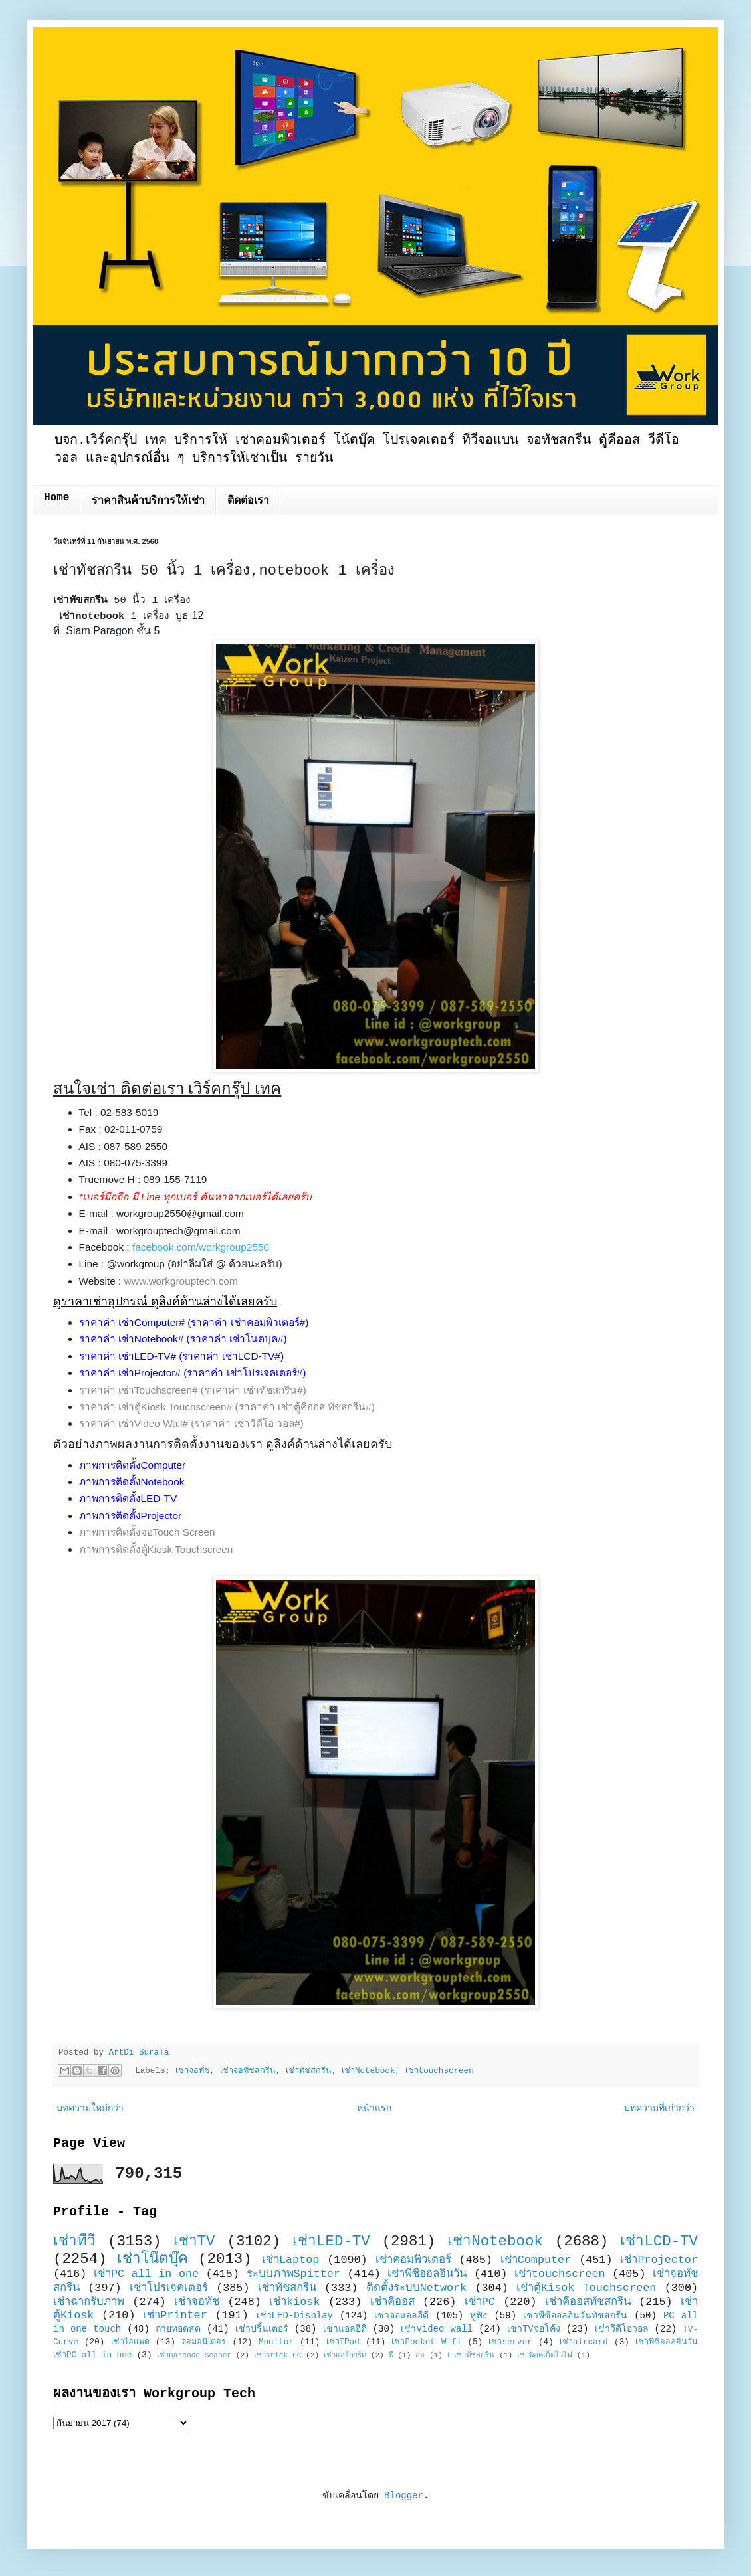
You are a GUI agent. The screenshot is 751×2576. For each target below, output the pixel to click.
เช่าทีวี (74, 2241)
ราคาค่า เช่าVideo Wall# (134, 1423)
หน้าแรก (374, 2108)
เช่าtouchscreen (439, 2071)
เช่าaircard (584, 2342)
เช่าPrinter (175, 2315)
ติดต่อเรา (248, 501)
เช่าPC (480, 2302)
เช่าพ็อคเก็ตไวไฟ (544, 2355)
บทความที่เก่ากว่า (659, 2108)
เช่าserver (510, 2342)
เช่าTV (194, 2241)
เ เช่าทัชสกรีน (471, 2355)
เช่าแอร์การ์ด (345, 2355)
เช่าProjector (659, 2260)
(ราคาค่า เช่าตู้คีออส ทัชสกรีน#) (305, 1406)
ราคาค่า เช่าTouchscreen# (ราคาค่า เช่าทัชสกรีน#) (192, 1390)
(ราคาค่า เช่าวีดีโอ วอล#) (247, 1423)
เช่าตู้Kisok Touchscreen (586, 2288)
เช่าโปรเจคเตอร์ (169, 2288)
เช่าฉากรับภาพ (88, 2302)
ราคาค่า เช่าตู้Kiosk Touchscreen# (156, 1406)
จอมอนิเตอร (203, 2342)
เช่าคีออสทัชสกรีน (588, 2302)
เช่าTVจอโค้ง (533, 2329)
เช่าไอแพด (130, 2342)
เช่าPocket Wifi (426, 2342)
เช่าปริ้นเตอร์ (261, 2329)
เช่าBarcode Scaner (194, 2355)
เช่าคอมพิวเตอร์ (413, 2260)
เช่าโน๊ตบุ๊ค (152, 2259)
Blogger (403, 2495)
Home (56, 498)
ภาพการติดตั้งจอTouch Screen (147, 1532)
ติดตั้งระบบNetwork (416, 2288)
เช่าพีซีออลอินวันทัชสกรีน (575, 2315)
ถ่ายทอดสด (178, 2329)
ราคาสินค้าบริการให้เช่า (148, 501)
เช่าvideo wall (437, 2329)
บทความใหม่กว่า (90, 2108)
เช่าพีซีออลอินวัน (427, 2274)
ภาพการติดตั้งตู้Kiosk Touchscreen (156, 1549)
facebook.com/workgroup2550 (200, 1247)
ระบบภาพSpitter (294, 2274)
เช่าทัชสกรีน (309, 2071)
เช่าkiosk (294, 2302)
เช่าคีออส (392, 2302)
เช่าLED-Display (295, 2315)
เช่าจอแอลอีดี (401, 2315)
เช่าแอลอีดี (345, 2329)
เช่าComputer (536, 2260)
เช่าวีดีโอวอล (622, 2329)
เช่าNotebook (368, 2071)
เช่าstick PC (278, 2355)
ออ (420, 2355)
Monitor (276, 2342)
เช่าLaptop (290, 2260)
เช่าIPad (343, 2342)
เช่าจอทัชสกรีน (248, 2071)
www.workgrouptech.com (181, 1281)
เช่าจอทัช (192, 2071)
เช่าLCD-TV (659, 2241)
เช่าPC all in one (146, 2274)
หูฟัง (478, 2315)
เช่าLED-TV (331, 2241)
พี (391, 2355)
